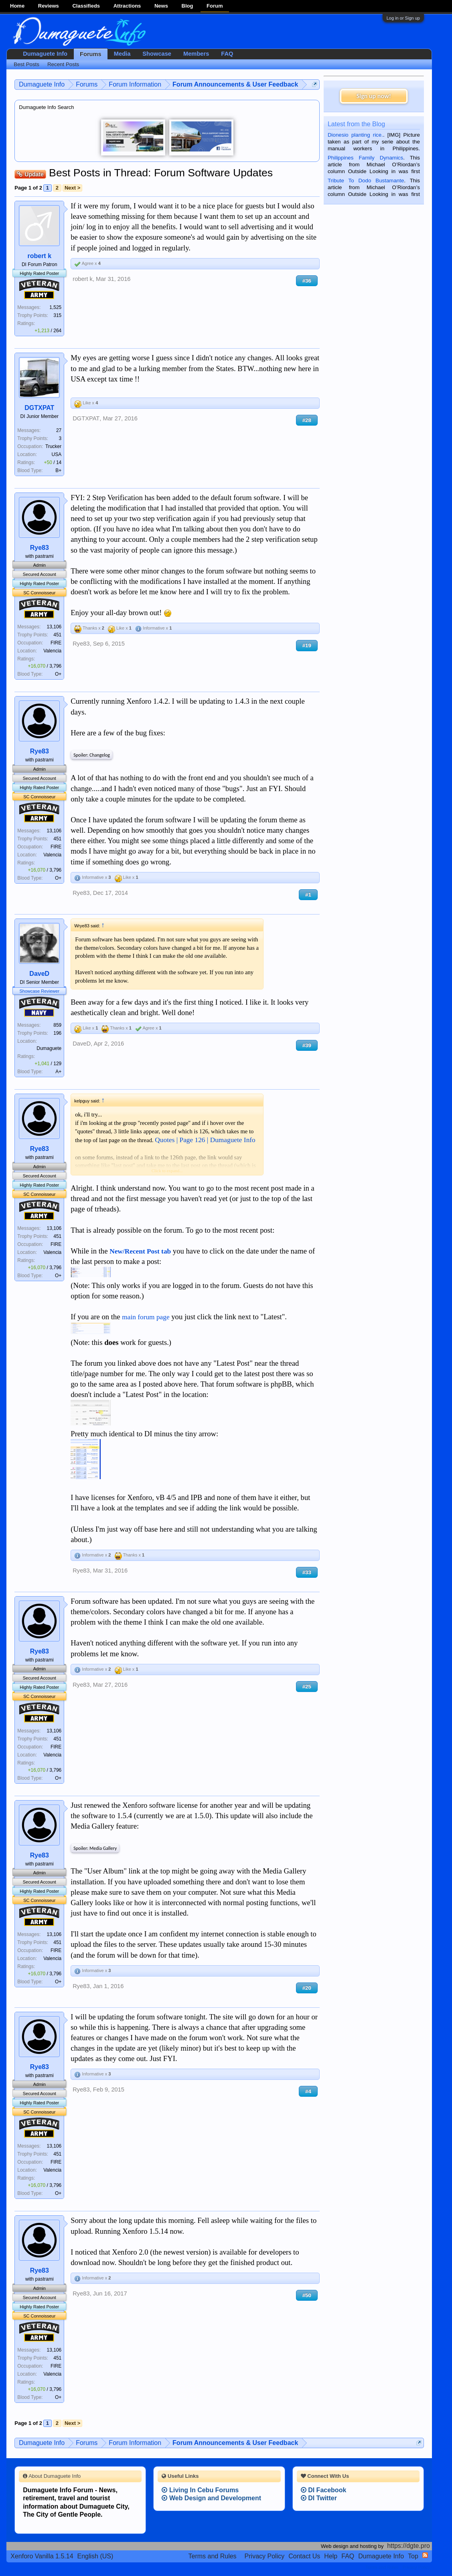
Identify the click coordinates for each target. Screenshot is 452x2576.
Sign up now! (374, 96)
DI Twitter (319, 2498)
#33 (306, 1572)
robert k (39, 255)
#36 (306, 281)
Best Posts (26, 64)
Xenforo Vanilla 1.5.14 (41, 2556)
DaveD (39, 973)
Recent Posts (63, 64)
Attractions (127, 6)
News (161, 6)
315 (57, 315)
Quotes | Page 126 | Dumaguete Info (205, 1140)
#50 (306, 2295)
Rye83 (39, 547)
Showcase (156, 53)
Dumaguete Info (45, 53)
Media (122, 53)
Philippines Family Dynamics (365, 158)
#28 (306, 420)
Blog (187, 6)
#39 (306, 1045)
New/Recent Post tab (140, 1251)
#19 (306, 645)
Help (330, 2556)
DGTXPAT (39, 407)
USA (57, 454)
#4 (308, 2091)
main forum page (145, 1317)
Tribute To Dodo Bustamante (366, 181)
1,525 (55, 307)
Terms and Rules (213, 2556)
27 (58, 430)
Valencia (52, 651)
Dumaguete (48, 1048)
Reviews (48, 6)
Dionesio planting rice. (355, 135)
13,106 (54, 627)
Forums (90, 54)
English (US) (95, 2556)
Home (17, 6)
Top (413, 2556)
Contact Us (304, 2556)
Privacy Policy (265, 2556)
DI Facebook (324, 2490)
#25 (306, 1687)
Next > (72, 188)
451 (57, 635)
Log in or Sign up (403, 18)
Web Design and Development (211, 2498)
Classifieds (86, 6)
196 (57, 1033)
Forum (215, 6)
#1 (308, 895)
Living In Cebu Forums (200, 2490)
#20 (306, 1988)
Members (196, 53)
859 (57, 1025)
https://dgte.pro (408, 2545)
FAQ (227, 53)
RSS (425, 2555)
